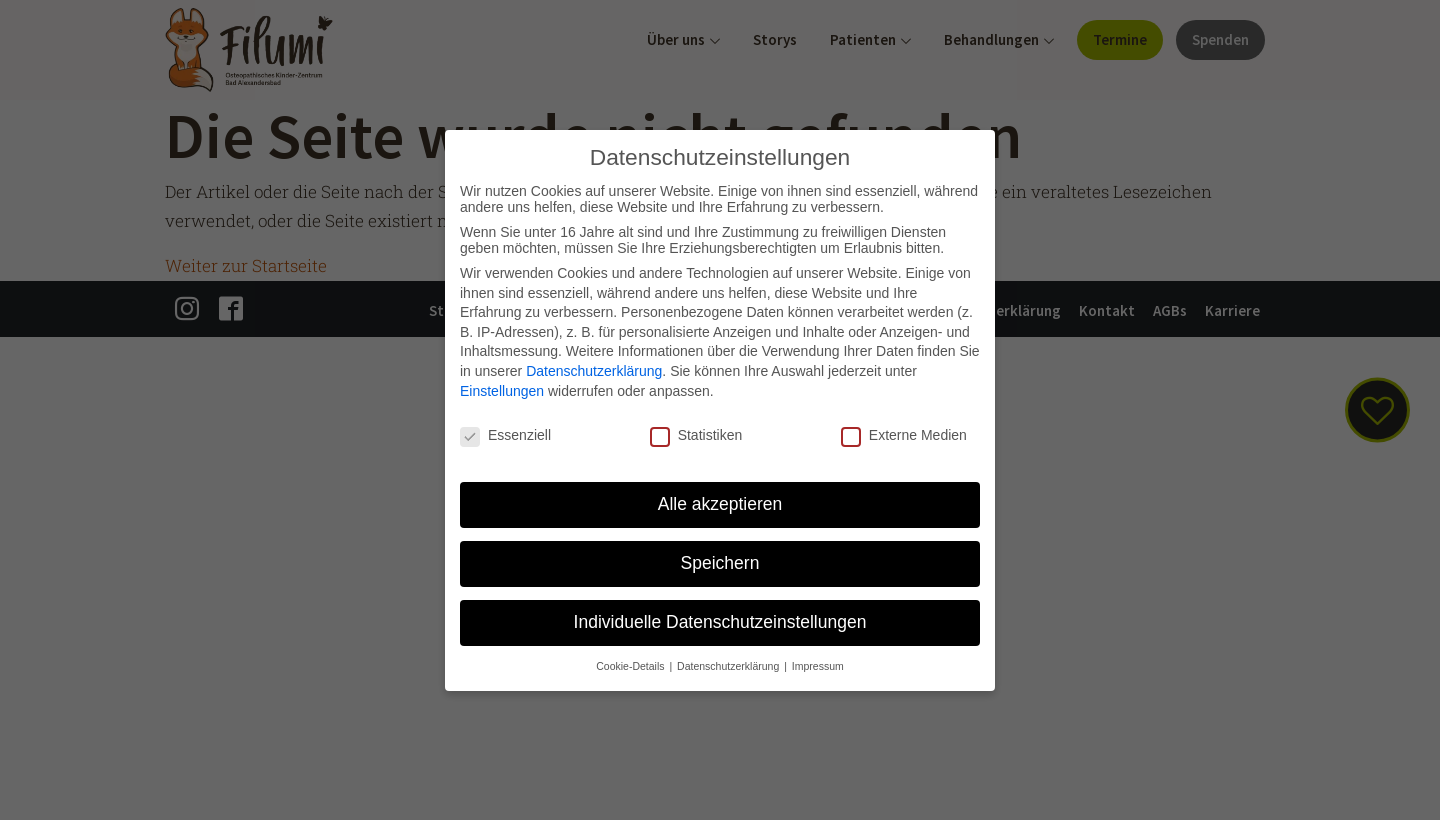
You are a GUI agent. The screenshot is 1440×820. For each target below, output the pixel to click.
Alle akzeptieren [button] (720, 504)
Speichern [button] (720, 563)
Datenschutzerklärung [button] (729, 666)
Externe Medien (904, 435)
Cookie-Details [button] (631, 666)
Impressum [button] (818, 666)
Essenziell (505, 435)
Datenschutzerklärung (594, 371)
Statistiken (696, 435)
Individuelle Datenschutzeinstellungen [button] (720, 622)
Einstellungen (502, 391)
